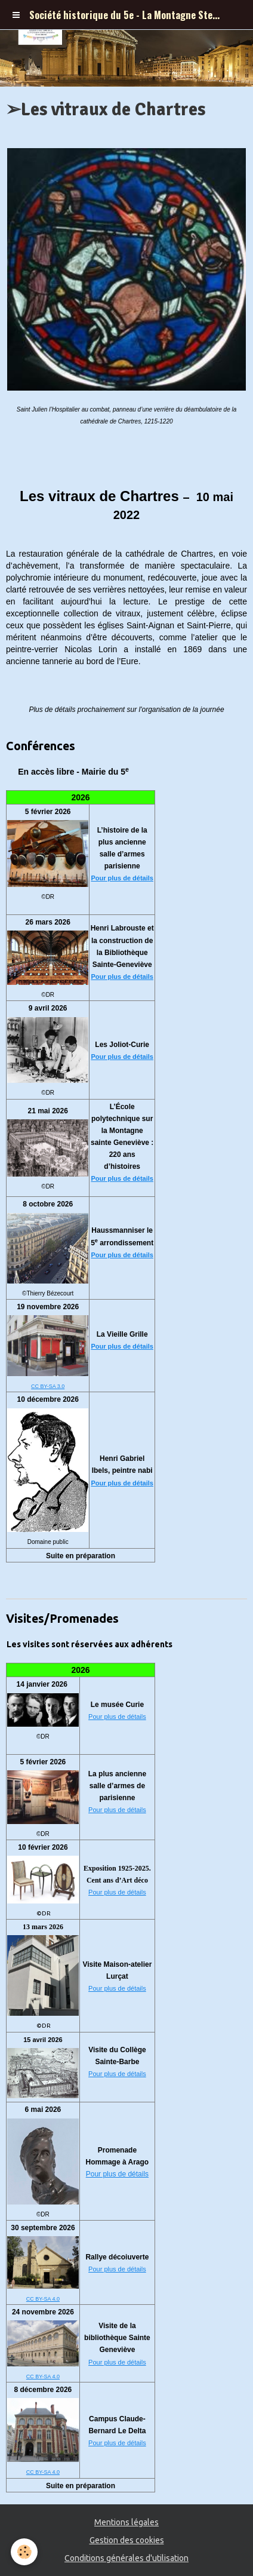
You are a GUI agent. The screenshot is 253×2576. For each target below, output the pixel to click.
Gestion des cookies (127, 2540)
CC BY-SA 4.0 (43, 2299)
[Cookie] (24, 2551)
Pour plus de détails (122, 878)
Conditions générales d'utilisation (126, 2558)
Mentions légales (126, 2522)
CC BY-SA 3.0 (47, 1386)
